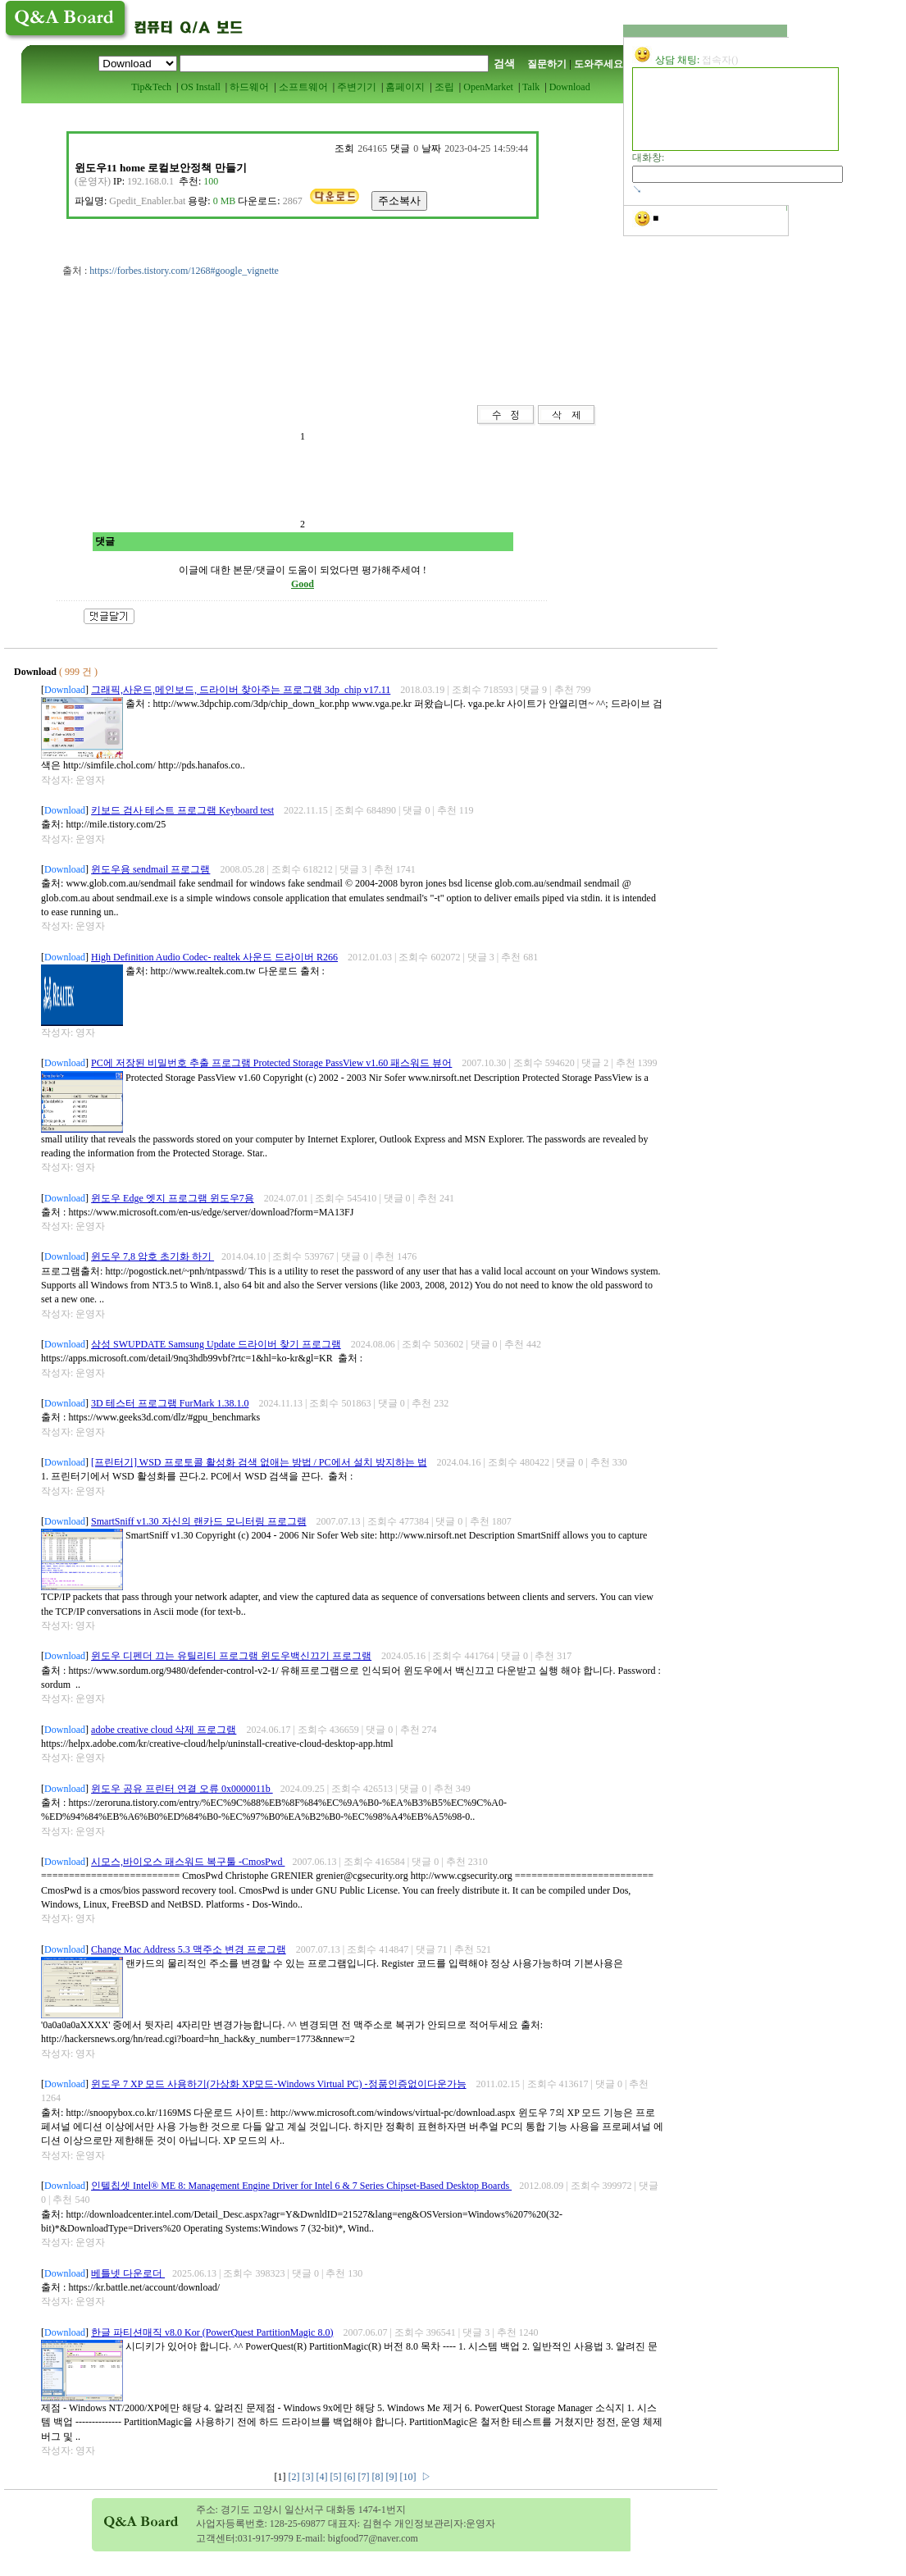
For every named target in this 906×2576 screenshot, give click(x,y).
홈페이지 (405, 87)
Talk (531, 87)
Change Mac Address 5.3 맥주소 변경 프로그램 (188, 1949)
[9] (393, 2477)
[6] (351, 2477)
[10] (409, 2477)
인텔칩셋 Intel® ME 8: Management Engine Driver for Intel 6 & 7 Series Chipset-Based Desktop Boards (301, 2185)
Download (569, 87)
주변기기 (356, 87)
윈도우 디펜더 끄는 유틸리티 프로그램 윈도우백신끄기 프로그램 (231, 1656)
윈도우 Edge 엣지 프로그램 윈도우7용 (172, 1198)
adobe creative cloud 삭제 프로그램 (163, 1729)
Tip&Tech (151, 87)
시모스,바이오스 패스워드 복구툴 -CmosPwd (188, 1861)
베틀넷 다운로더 (128, 2273)
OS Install (200, 87)
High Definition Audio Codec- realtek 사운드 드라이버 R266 (214, 957)
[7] (365, 2477)
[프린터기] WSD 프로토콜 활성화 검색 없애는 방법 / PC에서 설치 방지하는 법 (258, 1462)
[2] (296, 2477)
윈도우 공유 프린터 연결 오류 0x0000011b (182, 1788)
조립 (444, 87)
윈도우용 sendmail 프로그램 (150, 869)
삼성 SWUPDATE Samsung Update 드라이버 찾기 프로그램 (216, 1344)
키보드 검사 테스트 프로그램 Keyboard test (182, 810)
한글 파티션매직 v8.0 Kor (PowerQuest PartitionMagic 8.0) (212, 2332)
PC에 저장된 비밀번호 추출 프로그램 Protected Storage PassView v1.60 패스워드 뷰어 (271, 1063)
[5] (337, 2477)
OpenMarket (488, 87)
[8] (379, 2477)
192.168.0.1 (150, 181)
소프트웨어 (303, 87)
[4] (323, 2477)
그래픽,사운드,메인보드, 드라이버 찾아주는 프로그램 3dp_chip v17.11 (240, 689)
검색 (504, 63)
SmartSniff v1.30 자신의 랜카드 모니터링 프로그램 (198, 1521)
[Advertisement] (254, 368)
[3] (309, 2477)
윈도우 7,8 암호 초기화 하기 (152, 1256)
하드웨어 (249, 87)
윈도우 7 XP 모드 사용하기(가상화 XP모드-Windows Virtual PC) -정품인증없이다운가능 (278, 2084)
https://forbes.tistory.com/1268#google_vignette (184, 270)
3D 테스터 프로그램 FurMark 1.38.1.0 (169, 1403)
